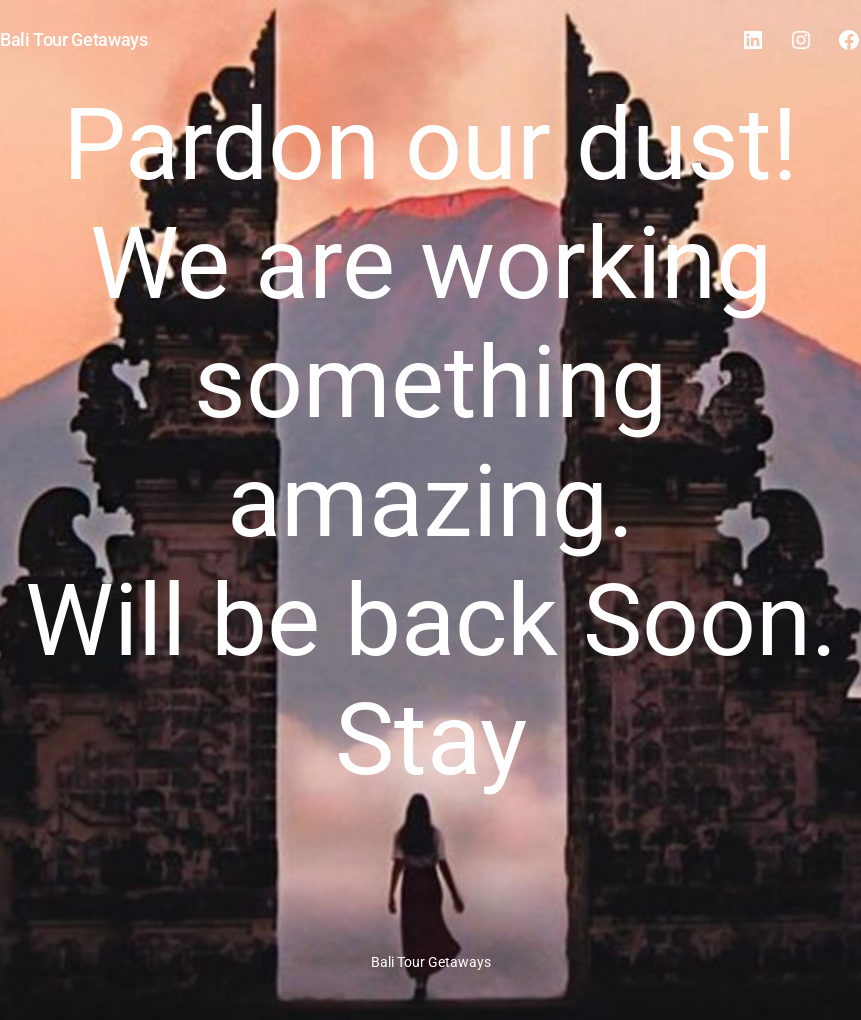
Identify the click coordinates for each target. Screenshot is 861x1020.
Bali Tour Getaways (74, 39)
